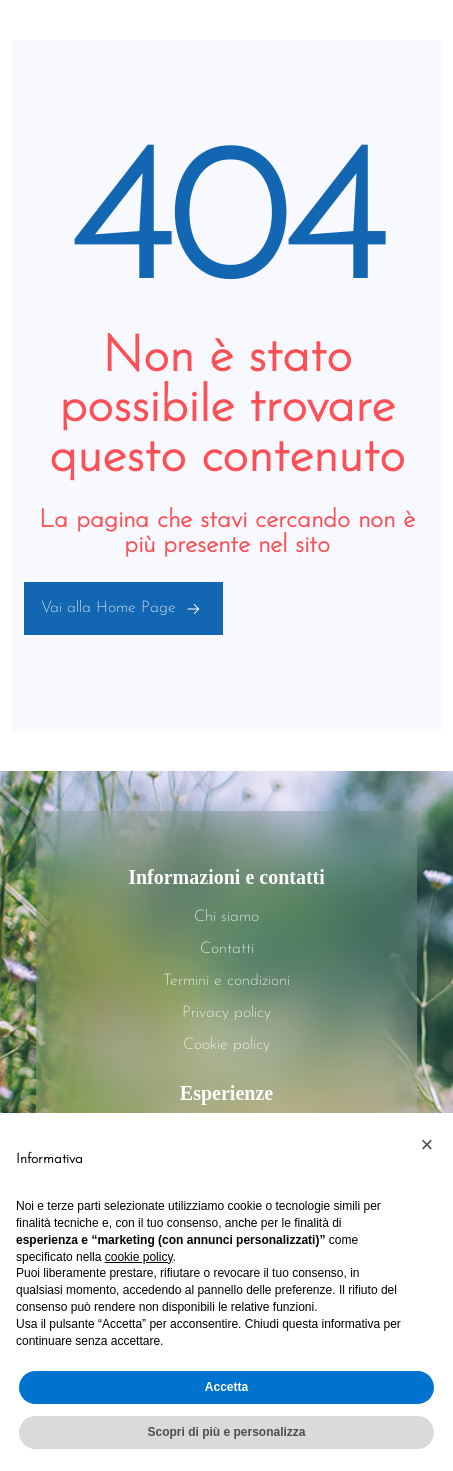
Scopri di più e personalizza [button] (226, 1432)
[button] (427, 1145)
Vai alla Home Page (123, 608)
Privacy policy (226, 1013)
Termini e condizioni (226, 981)
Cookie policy (226, 1045)
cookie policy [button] (139, 1257)
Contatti (227, 949)
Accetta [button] (226, 1387)
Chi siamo (226, 917)
